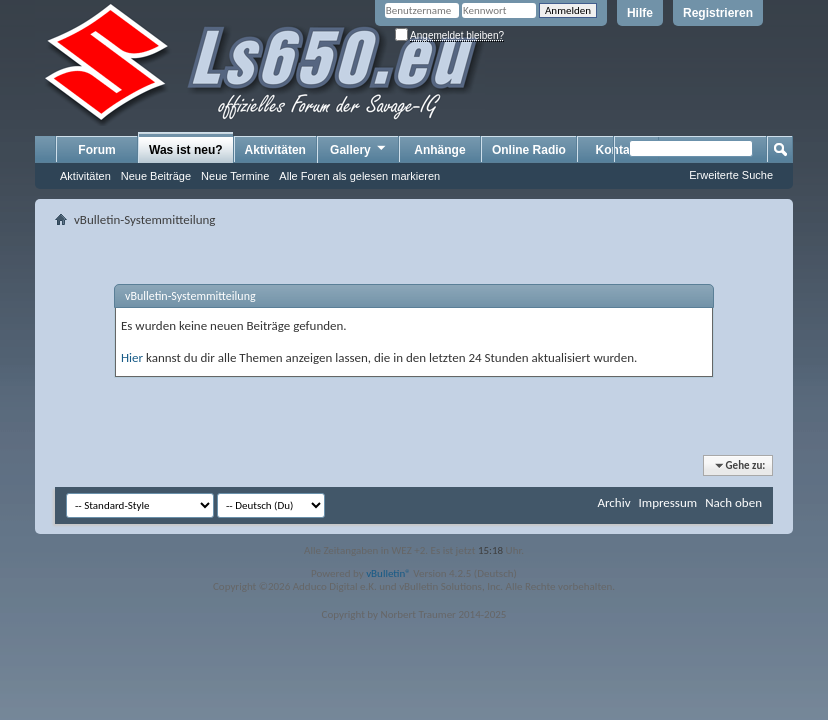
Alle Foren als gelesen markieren (359, 176)
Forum (96, 150)
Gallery (359, 149)
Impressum (667, 502)
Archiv (613, 502)
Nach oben (733, 502)
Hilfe (640, 13)
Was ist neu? (186, 150)
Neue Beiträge (156, 176)
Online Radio (529, 150)
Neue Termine (235, 176)
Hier (132, 357)
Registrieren (718, 13)
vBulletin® (388, 573)
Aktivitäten (85, 176)
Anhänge (439, 150)
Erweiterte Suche (731, 175)
